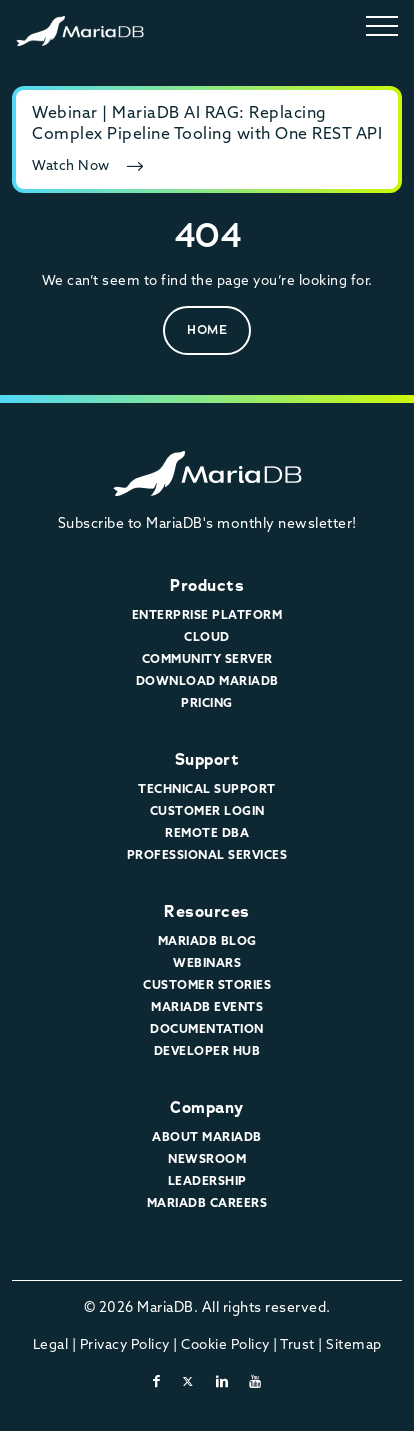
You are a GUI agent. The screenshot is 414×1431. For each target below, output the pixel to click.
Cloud (207, 636)
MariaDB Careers (207, 1202)
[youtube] (255, 1381)
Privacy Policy (125, 1344)
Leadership (207, 1180)
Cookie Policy (225, 1344)
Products (207, 585)
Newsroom (207, 1158)
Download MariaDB (207, 680)
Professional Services (207, 854)
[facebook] (157, 1381)
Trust (297, 1344)
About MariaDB (207, 1136)
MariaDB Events (207, 1006)
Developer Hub (207, 1050)
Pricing (207, 702)
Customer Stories (207, 984)
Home (207, 329)
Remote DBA (207, 832)
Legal (51, 1344)
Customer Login (207, 810)
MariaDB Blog (207, 940)
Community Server (207, 658)
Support (207, 759)
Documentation (207, 1028)
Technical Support (207, 788)
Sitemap (354, 1344)
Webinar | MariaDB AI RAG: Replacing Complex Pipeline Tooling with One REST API (207, 122)
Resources (207, 911)
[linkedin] (222, 1381)
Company (207, 1107)
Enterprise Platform (207, 614)
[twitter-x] (188, 1381)
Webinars (207, 962)
